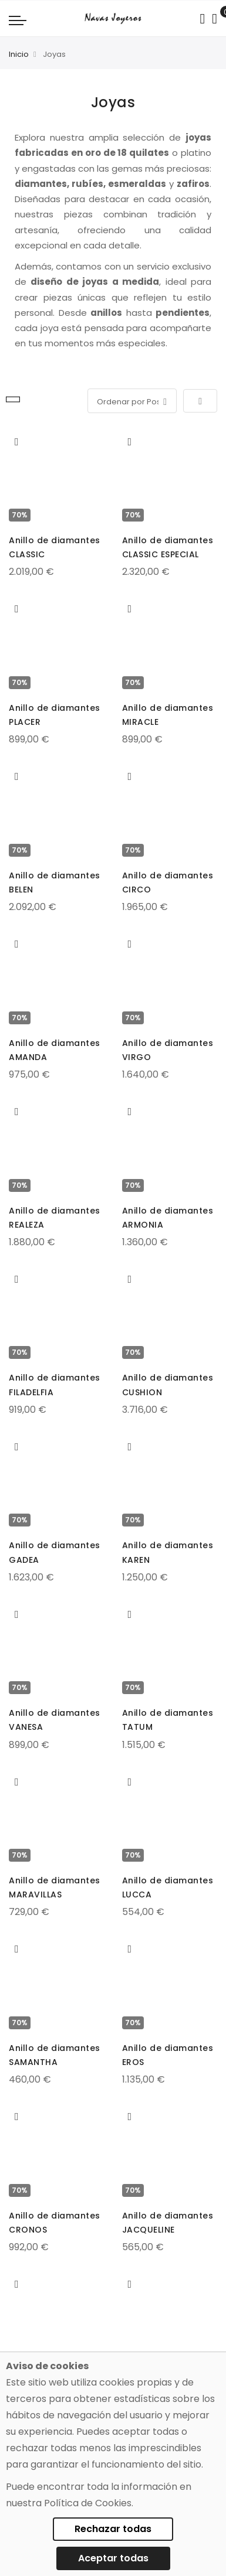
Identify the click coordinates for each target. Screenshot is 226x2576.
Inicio (19, 54)
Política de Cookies (87, 2503)
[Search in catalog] (202, 19)
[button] (17, 442)
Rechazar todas (113, 2529)
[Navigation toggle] (17, 20)
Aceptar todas (113, 2558)
